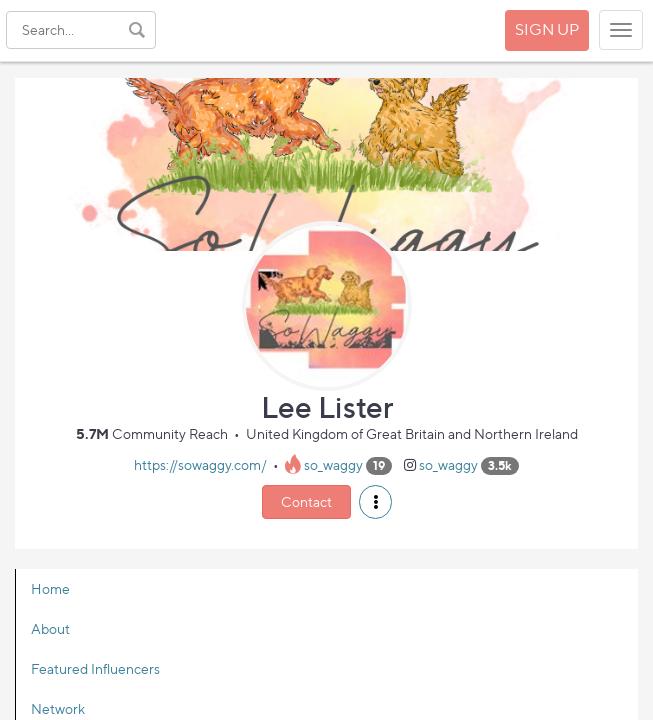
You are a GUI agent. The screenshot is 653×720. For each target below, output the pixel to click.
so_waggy (333, 464)
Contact (306, 501)
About (50, 628)
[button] (375, 502)
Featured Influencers (95, 668)
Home (50, 588)
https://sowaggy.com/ (200, 464)
